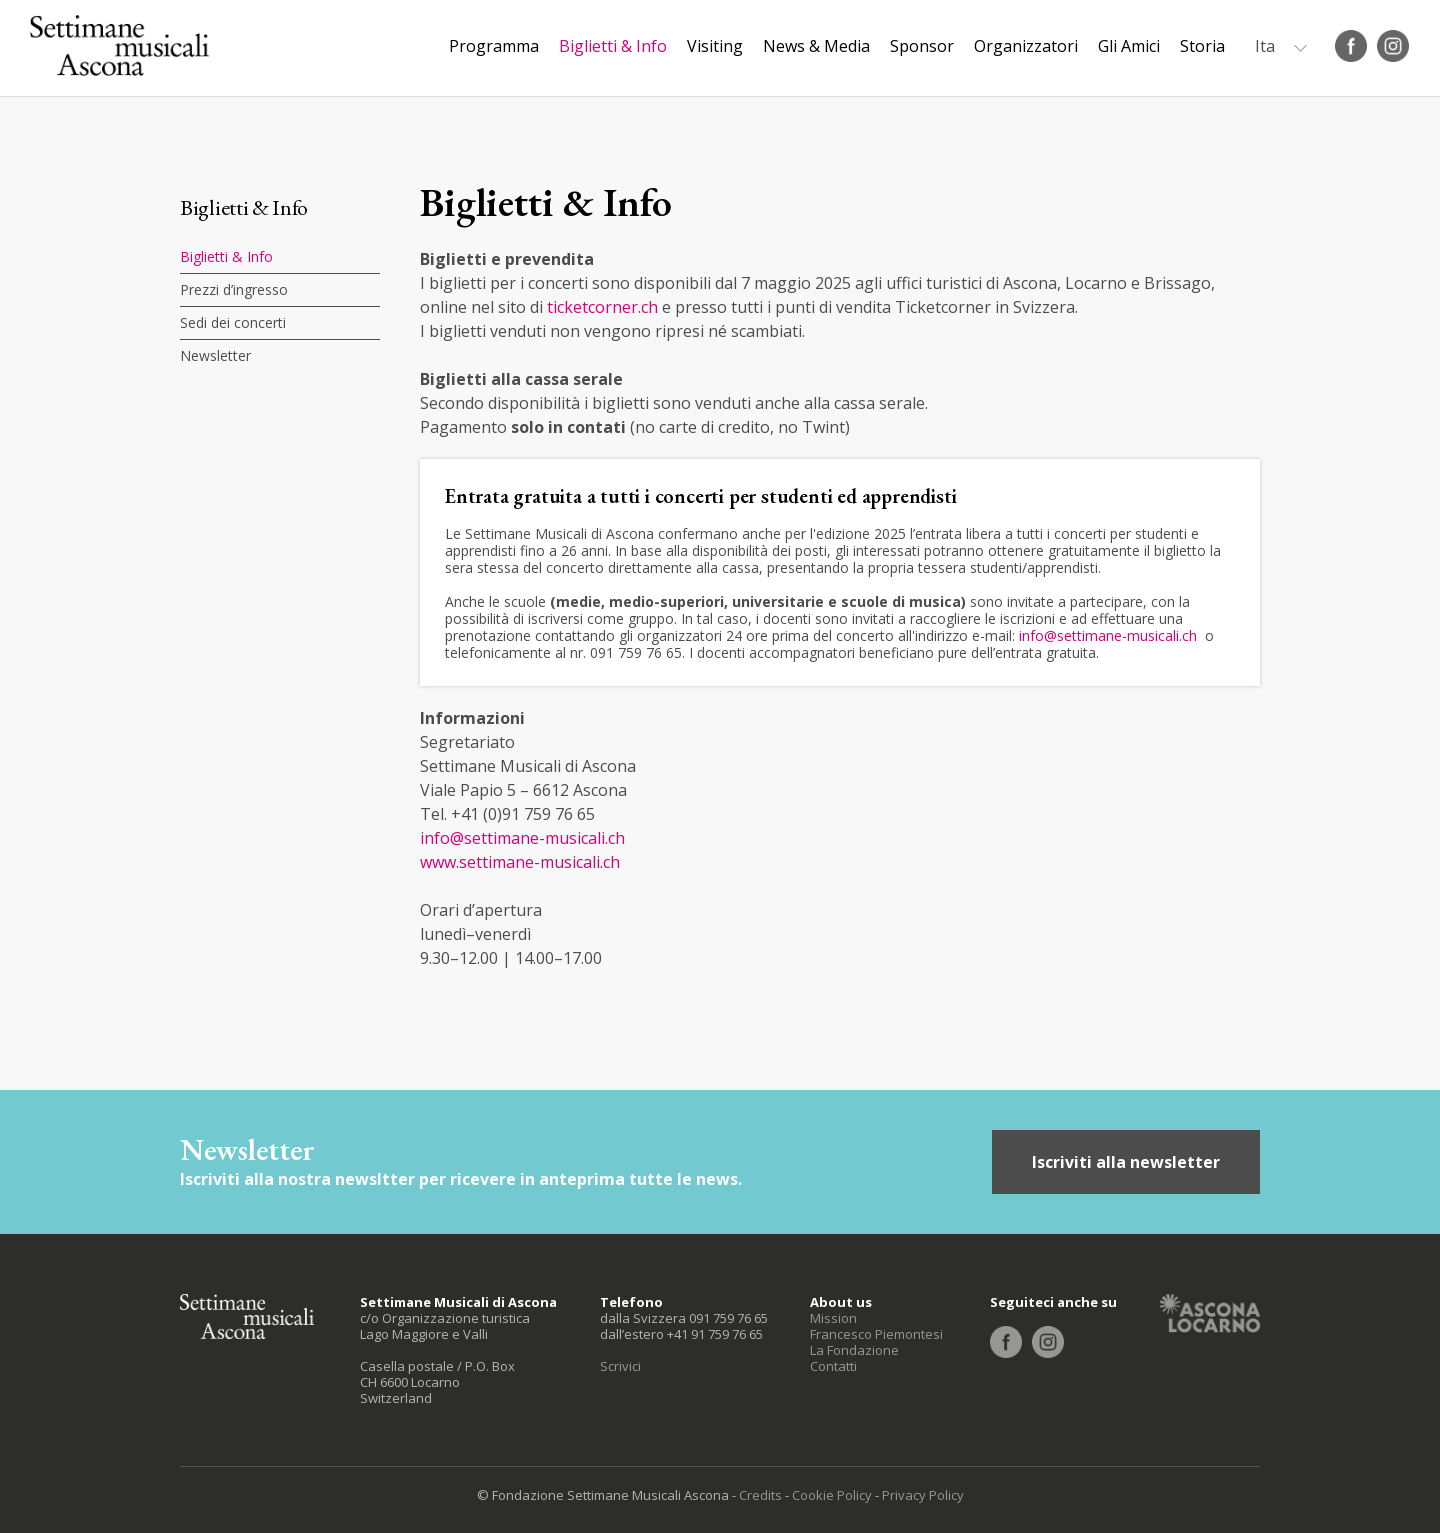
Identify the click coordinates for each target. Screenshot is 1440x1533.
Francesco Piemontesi (876, 1334)
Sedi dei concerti (233, 322)
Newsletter (215, 355)
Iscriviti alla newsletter (1126, 1162)
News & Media (816, 46)
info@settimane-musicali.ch (1108, 635)
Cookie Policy (832, 1495)
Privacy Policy (923, 1495)
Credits (760, 1495)
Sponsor (922, 46)
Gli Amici (1129, 46)
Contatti (833, 1366)
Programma (494, 46)
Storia (1202, 46)
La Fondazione (854, 1350)
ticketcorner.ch (602, 307)
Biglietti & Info (613, 46)
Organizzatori (1026, 46)
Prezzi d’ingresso (234, 289)
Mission (833, 1318)
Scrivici (620, 1366)
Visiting (715, 46)
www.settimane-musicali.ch (520, 862)
